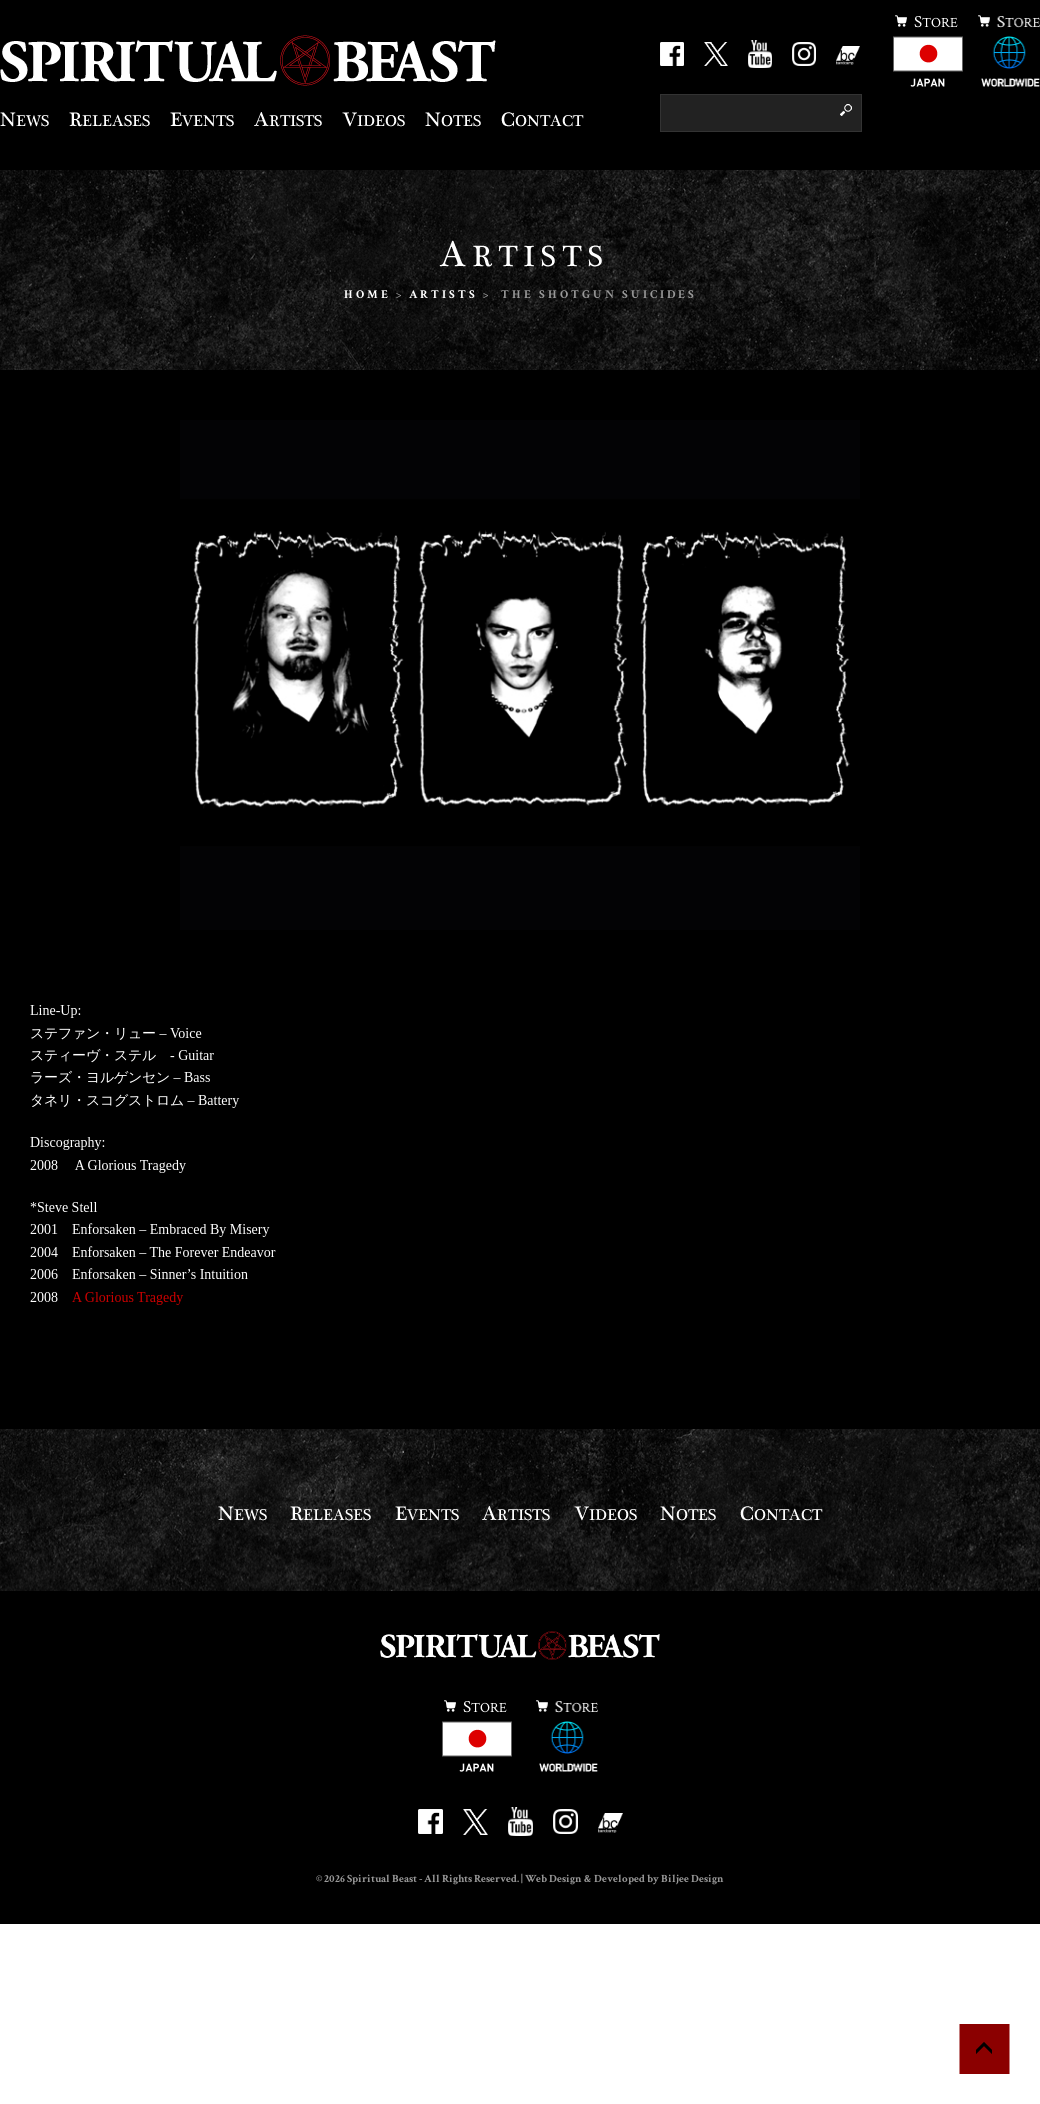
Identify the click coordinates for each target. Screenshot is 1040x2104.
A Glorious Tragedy (127, 1297)
